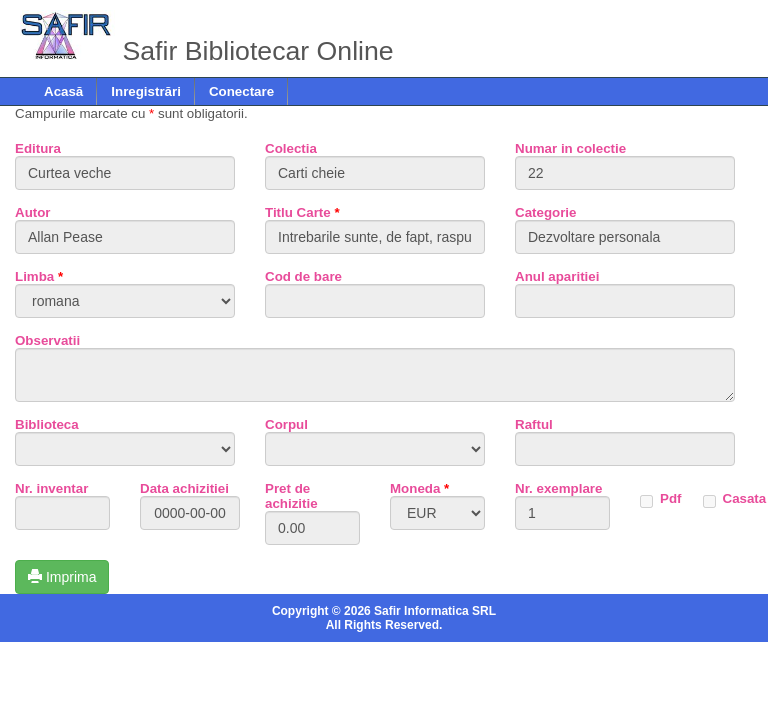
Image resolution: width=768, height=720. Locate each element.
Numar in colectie (570, 148)
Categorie (545, 212)
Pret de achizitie (291, 496)
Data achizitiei (184, 488)
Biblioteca (47, 424)
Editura (38, 148)
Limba (39, 276)
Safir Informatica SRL (435, 611)
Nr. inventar (51, 488)
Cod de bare (303, 276)
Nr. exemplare (558, 488)
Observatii (47, 340)
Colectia (291, 148)
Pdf (670, 498)
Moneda (419, 488)
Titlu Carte (302, 212)
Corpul (286, 424)
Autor (33, 212)
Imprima (62, 577)
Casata (745, 498)
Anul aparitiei (557, 276)
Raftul (534, 424)
